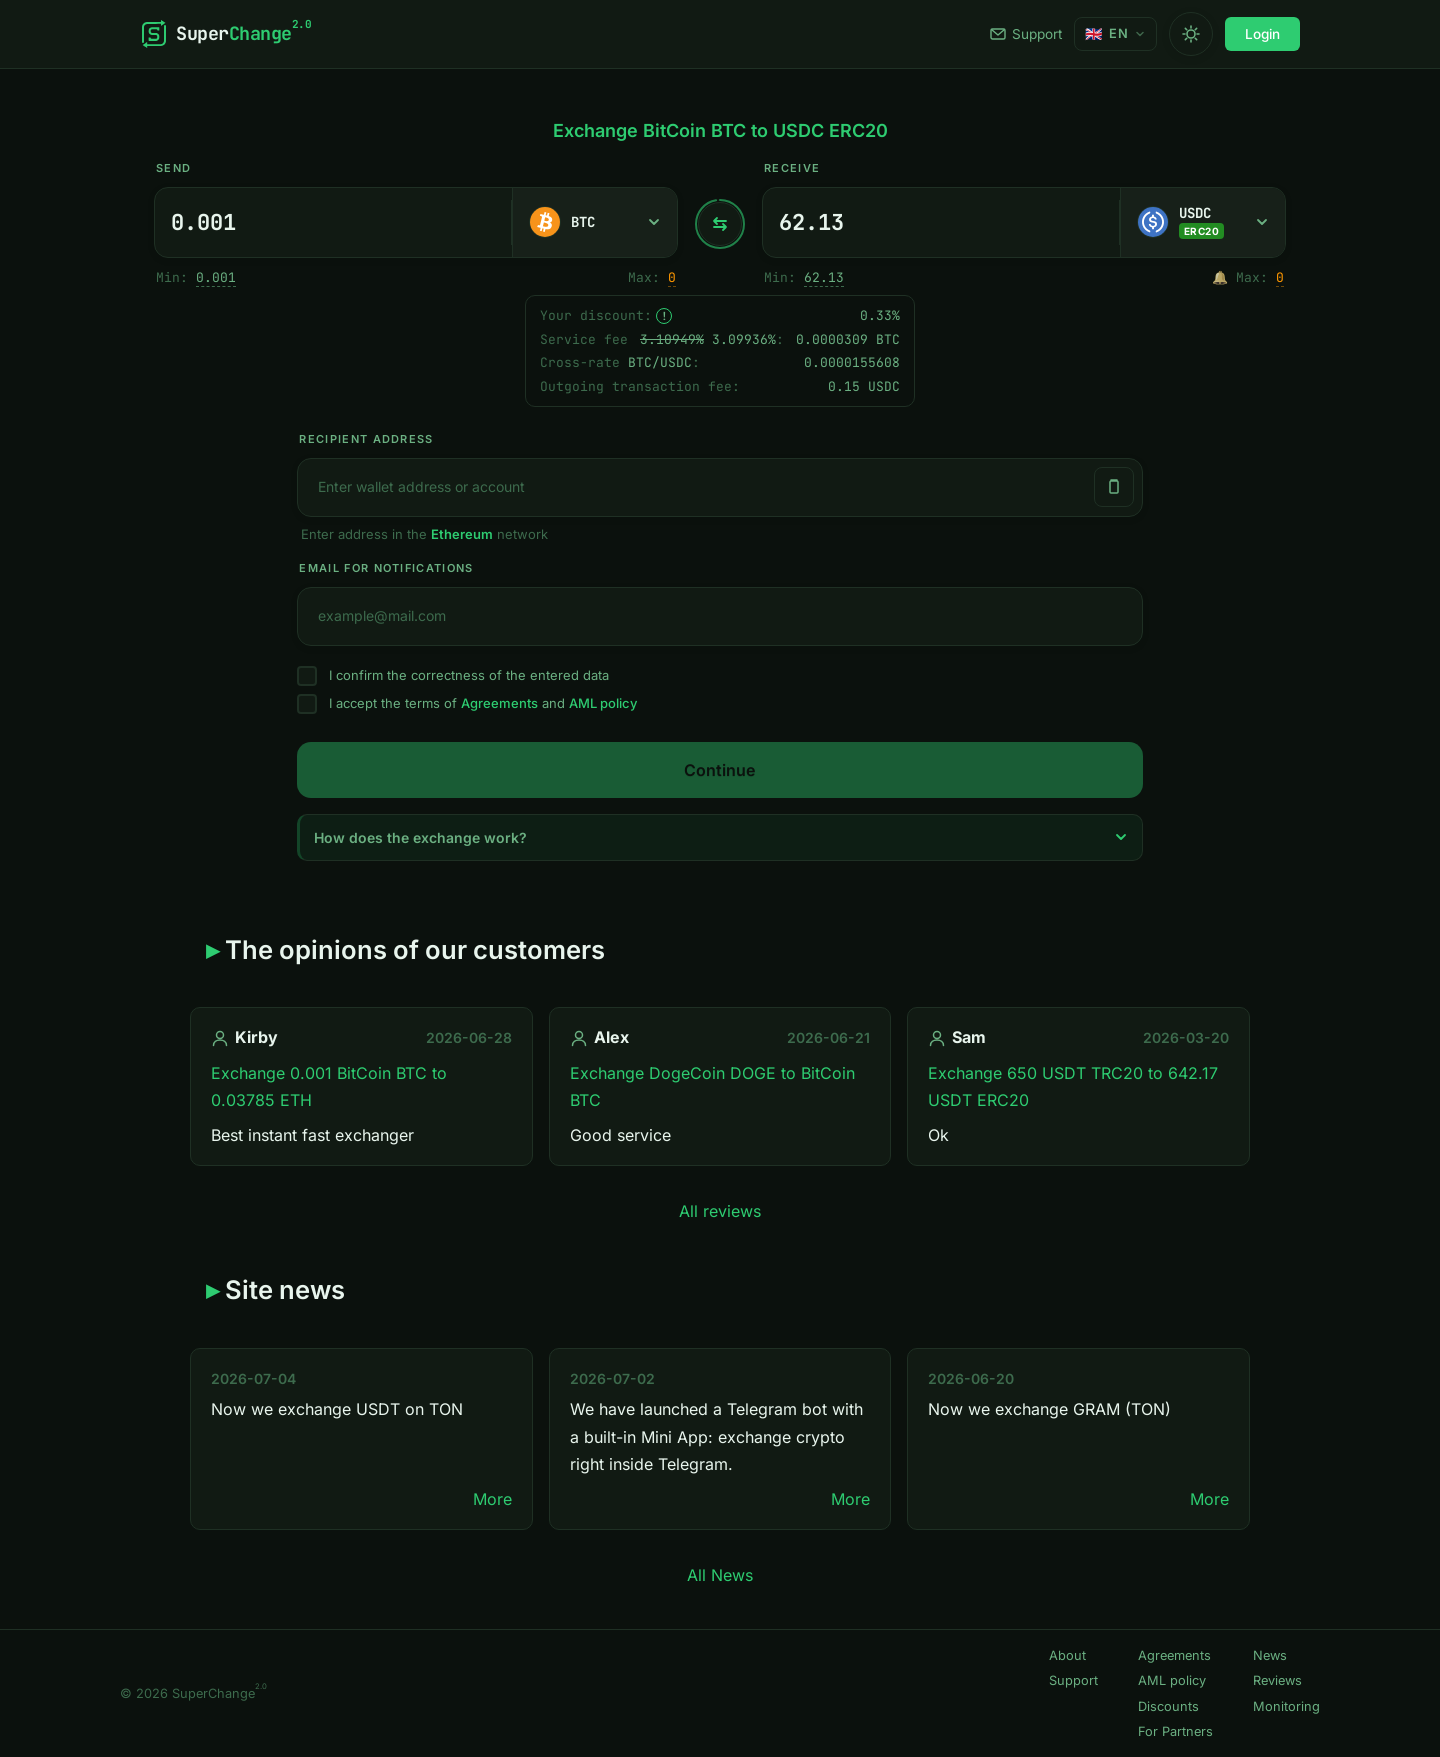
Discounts (1168, 1706)
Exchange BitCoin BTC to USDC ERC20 (720, 130)
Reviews (1277, 1680)
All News (720, 1575)
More (492, 1499)
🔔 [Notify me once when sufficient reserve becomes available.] (1220, 277)
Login (1262, 34)
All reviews (720, 1211)
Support (1026, 34)
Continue (719, 770)
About (1067, 1655)
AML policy (603, 703)
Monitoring (1286, 1706)
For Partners (1175, 1731)
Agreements (499, 703)
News (1270, 1655)
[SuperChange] (225, 34)
